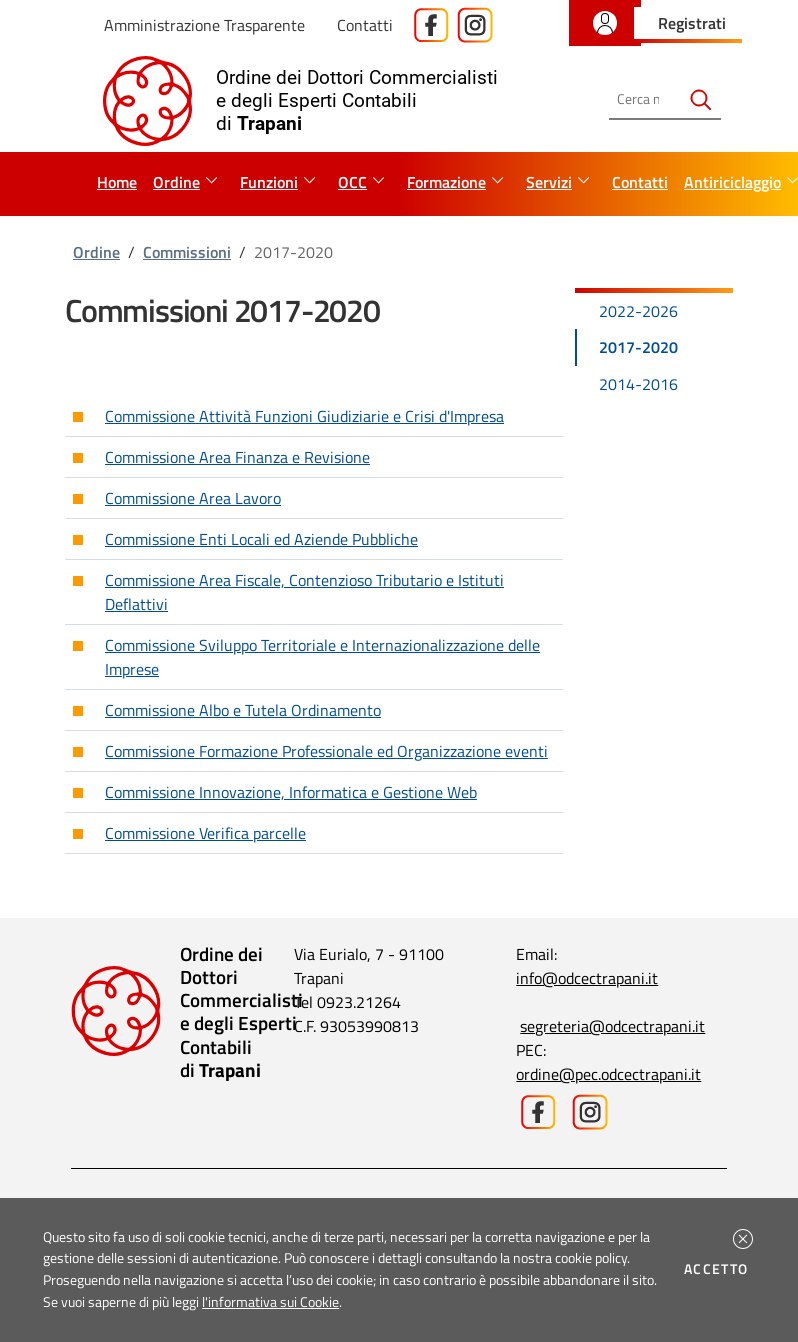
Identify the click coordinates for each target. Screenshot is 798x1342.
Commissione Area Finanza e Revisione (237, 457)
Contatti (365, 25)
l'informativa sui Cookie (270, 1302)
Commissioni (187, 252)
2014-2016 (638, 384)
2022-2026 (638, 311)
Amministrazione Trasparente (204, 25)
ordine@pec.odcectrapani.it (608, 1074)
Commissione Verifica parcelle (205, 833)
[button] (743, 1239)
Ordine (96, 252)
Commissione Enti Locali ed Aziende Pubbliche (261, 539)
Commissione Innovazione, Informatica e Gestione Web (291, 792)
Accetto (719, 1269)
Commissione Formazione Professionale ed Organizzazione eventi (326, 751)
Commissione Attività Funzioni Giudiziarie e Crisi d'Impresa (304, 416)
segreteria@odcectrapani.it (612, 1026)
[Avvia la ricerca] (701, 99)
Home (117, 182)
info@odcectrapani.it (587, 978)
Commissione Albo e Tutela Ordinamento (243, 710)
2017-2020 (638, 347)
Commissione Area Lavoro (193, 498)
